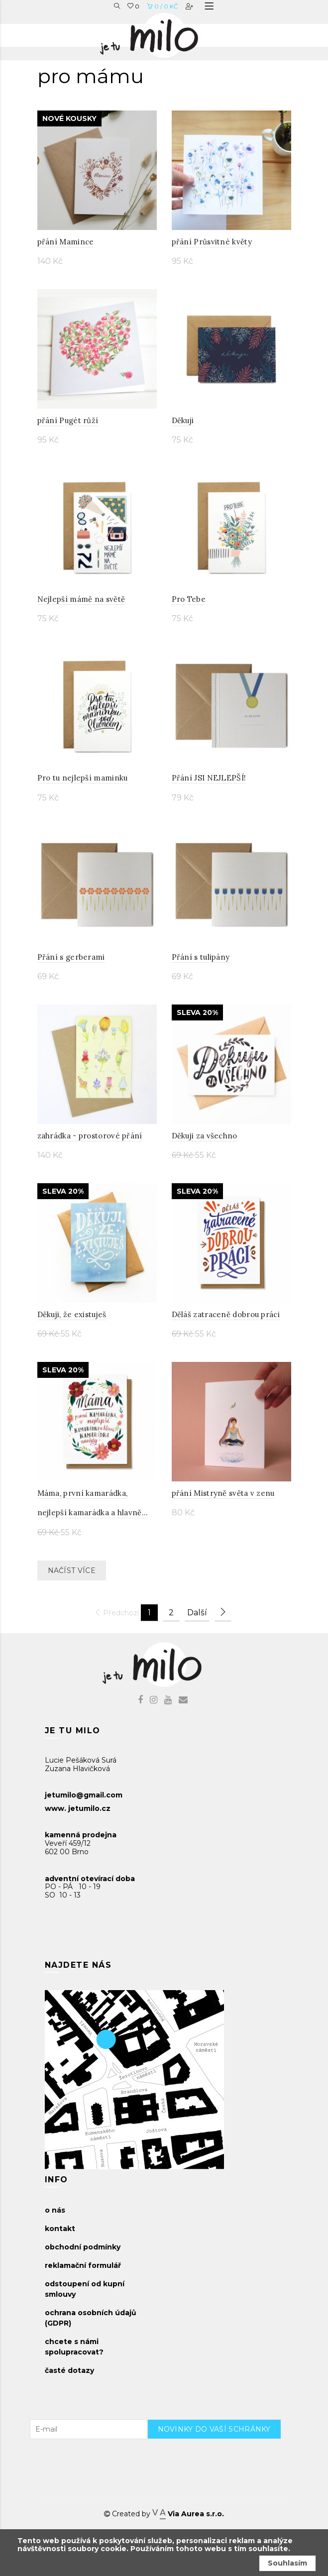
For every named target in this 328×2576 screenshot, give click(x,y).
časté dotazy (69, 2370)
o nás (55, 2210)
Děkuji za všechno (204, 1135)
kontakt (60, 2228)
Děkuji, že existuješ (72, 1314)
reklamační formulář (83, 2265)
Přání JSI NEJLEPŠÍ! (209, 778)
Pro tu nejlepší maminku (82, 778)
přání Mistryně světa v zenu (223, 1493)
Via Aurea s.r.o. (188, 2513)
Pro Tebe (189, 599)
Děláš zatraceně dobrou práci (226, 1314)
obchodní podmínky (82, 2246)
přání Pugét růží (68, 420)
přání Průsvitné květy (212, 241)
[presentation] (223, 2458)
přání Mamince (65, 241)
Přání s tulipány (201, 957)
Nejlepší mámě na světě (81, 599)
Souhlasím (287, 2563)
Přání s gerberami (71, 957)
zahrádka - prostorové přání (89, 1135)
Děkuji (183, 420)
